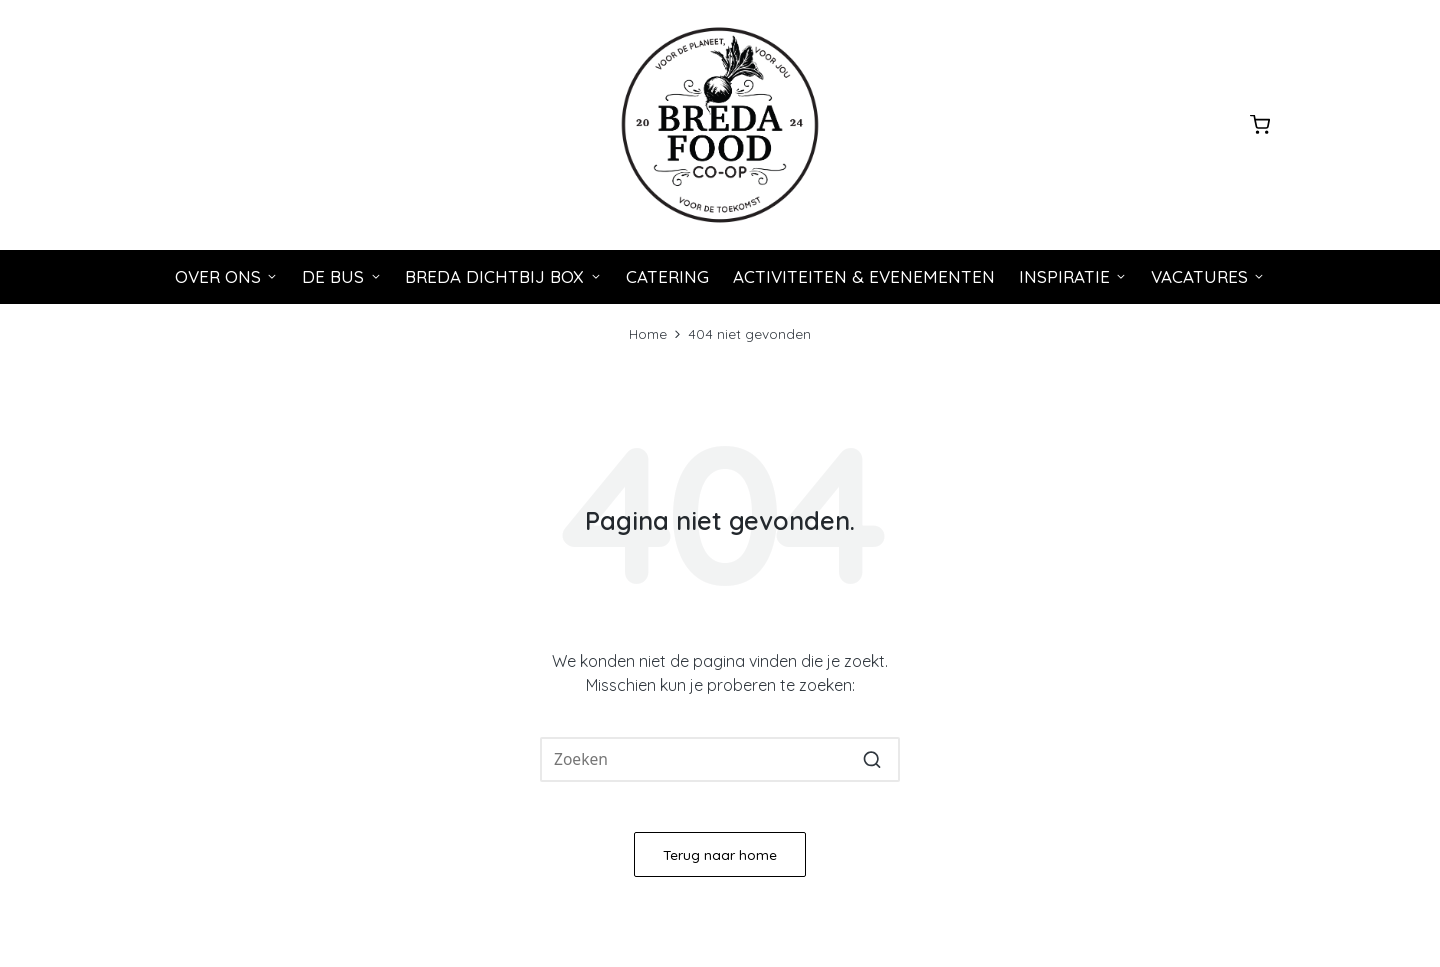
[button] (872, 760)
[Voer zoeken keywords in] (720, 760)
